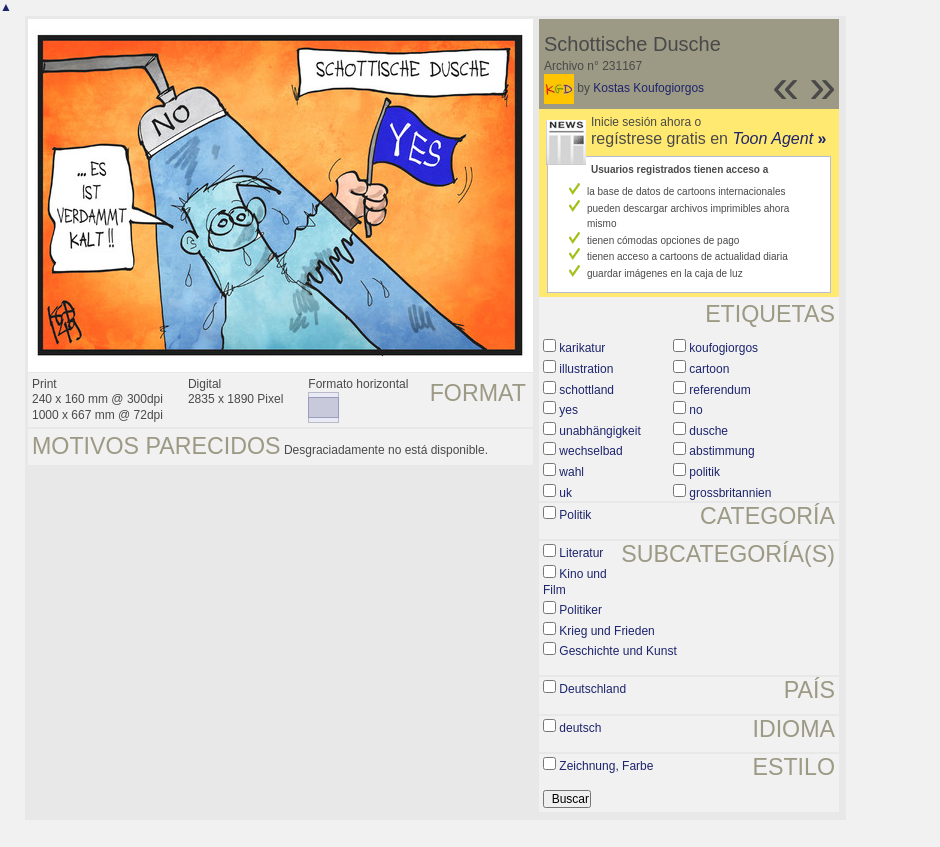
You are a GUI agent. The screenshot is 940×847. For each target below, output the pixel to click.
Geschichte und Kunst (617, 651)
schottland (586, 390)
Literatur (581, 553)
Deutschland (592, 689)
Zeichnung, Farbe (606, 766)
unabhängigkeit (599, 431)
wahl (571, 472)
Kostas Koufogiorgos (648, 88)
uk (565, 493)
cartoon (709, 369)
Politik (575, 515)
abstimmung (721, 451)
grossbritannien (730, 493)
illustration (586, 369)
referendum (719, 390)
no (695, 410)
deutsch (580, 728)
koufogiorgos (723, 348)
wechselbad (590, 451)
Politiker (580, 610)
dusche (708, 431)
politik (704, 472)
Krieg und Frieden (606, 631)
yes (568, 410)
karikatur (582, 348)
